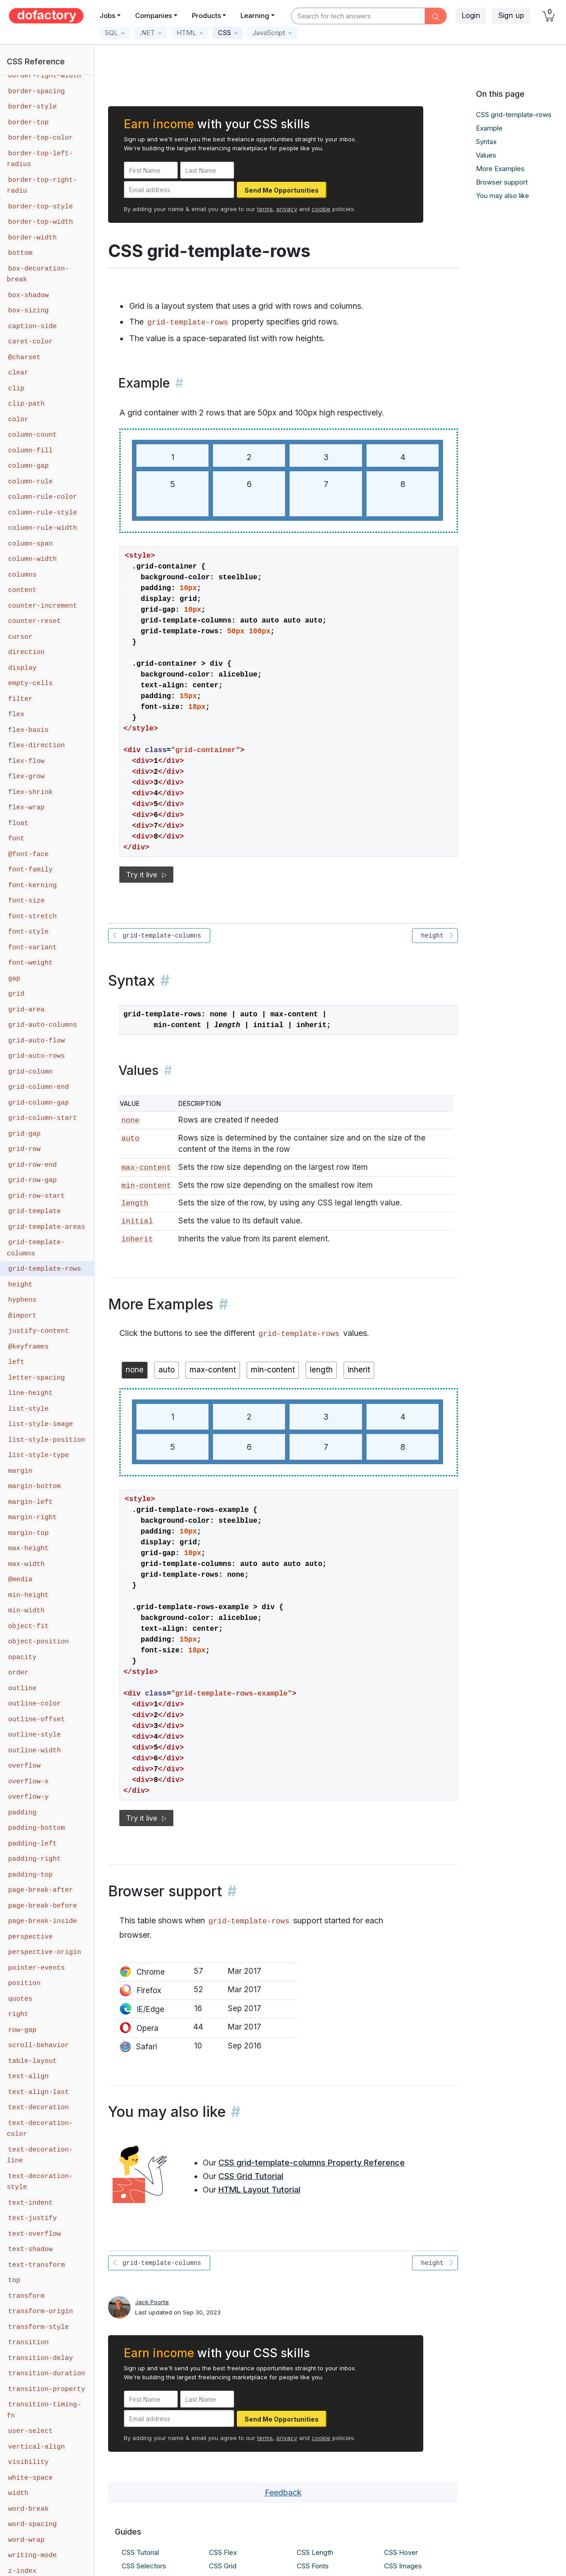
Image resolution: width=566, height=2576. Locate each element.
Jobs (107, 15)
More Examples (500, 168)
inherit (137, 1239)
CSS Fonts (313, 2566)
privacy (286, 208)
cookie (321, 208)
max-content (146, 1168)
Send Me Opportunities (282, 190)
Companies (153, 15)
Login (471, 15)
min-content (146, 1186)
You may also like (502, 195)
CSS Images (403, 2566)
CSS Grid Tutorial (250, 2176)
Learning (254, 15)
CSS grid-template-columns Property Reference (311, 2162)
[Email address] (179, 189)
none (130, 1120)
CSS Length (315, 2552)
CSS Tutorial (140, 2552)
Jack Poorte (152, 2301)
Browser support (502, 182)
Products (206, 15)
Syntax (486, 141)
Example (489, 128)
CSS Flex (223, 2552)
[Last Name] (207, 170)
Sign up (511, 15)
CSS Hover (401, 2552)
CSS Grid (222, 2566)
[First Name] (151, 170)
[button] (115, 33)
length (134, 1203)
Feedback (283, 2492)
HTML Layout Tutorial (259, 2189)
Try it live (146, 874)
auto (130, 1138)
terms (265, 208)
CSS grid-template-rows (514, 114)
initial (137, 1221)
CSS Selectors (144, 2566)
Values (486, 155)
